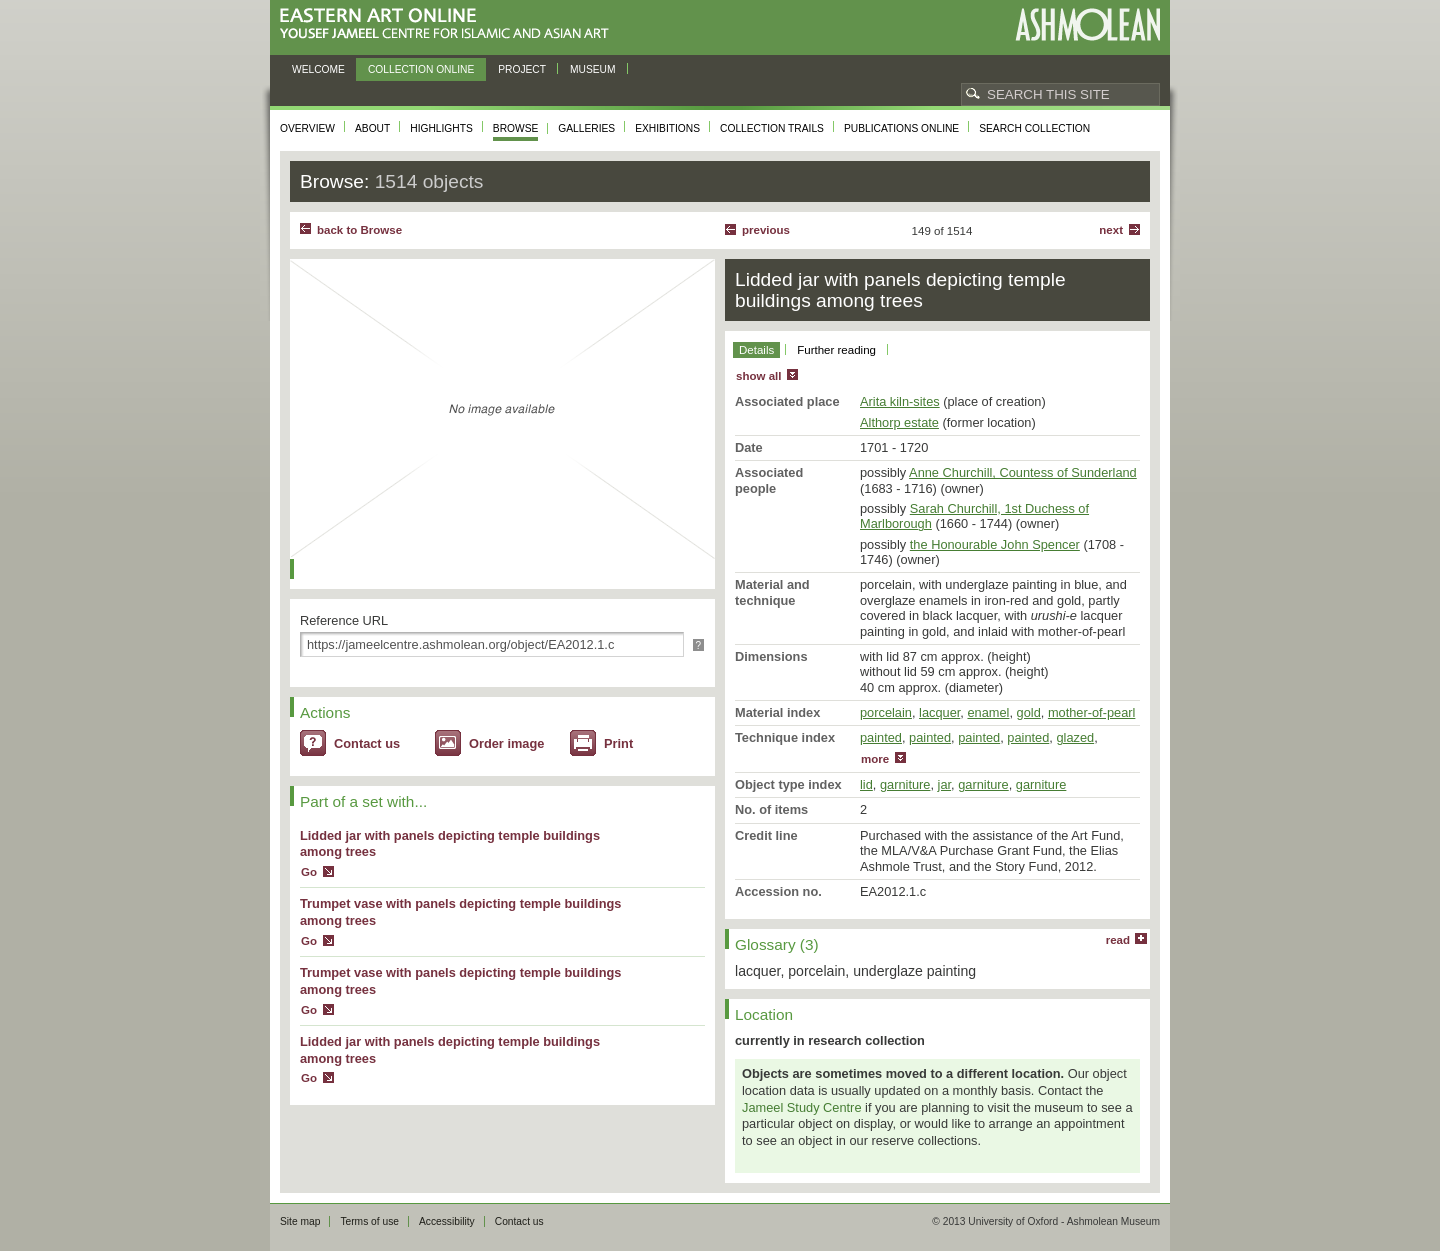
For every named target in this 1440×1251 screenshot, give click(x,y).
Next (1111, 230)
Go (309, 872)
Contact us (367, 743)
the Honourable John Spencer (995, 544)
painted (881, 737)
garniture (905, 784)
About (372, 128)
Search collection (1034, 128)
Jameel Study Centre (802, 1107)
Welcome (318, 69)
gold (1029, 712)
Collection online (421, 69)
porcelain (886, 712)
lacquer (939, 712)
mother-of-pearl (1091, 712)
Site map (300, 1221)
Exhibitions (667, 128)
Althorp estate (899, 422)
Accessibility (447, 1221)
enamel (988, 712)
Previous (766, 230)
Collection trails (772, 128)
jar (945, 784)
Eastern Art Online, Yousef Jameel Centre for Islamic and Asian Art (449, 24)
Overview (307, 128)
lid (866, 784)
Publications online (901, 128)
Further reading (836, 350)
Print (618, 743)
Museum (593, 69)
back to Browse (359, 230)
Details (756, 350)
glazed (1075, 737)
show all (758, 376)
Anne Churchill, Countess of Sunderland (1023, 472)
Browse (516, 128)
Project (522, 69)
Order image (506, 743)
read (1118, 940)
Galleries (586, 128)
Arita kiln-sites (900, 401)
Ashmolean (1087, 24)
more (875, 759)
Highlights (441, 128)
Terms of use (369, 1221)
